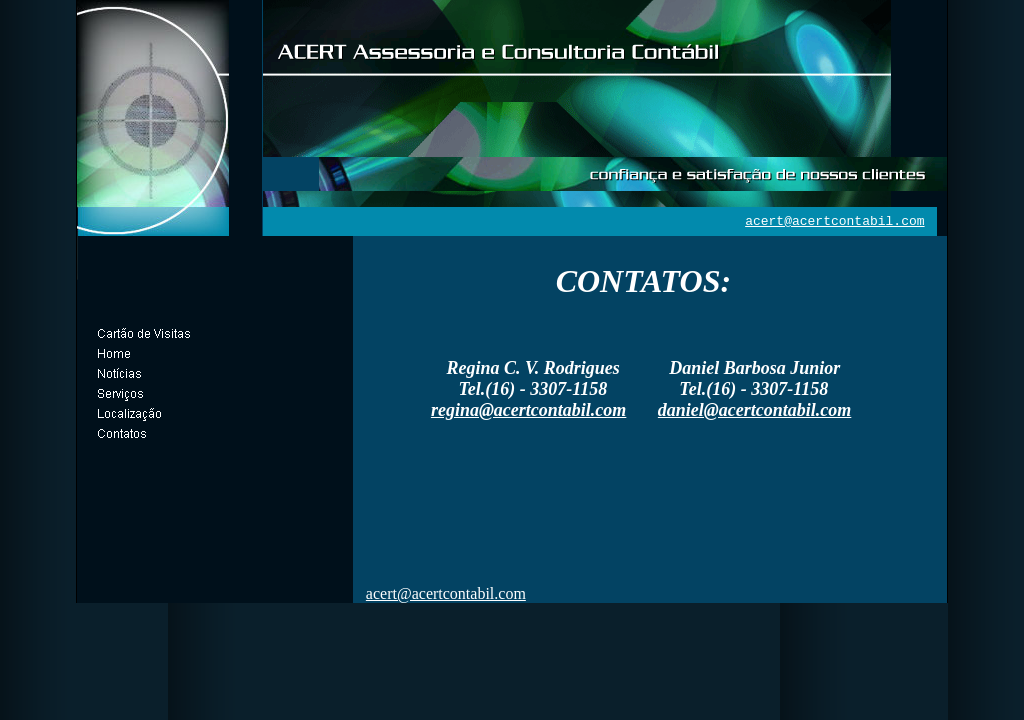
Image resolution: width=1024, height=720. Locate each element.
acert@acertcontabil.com (834, 221)
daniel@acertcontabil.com (754, 410)
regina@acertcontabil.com (528, 410)
